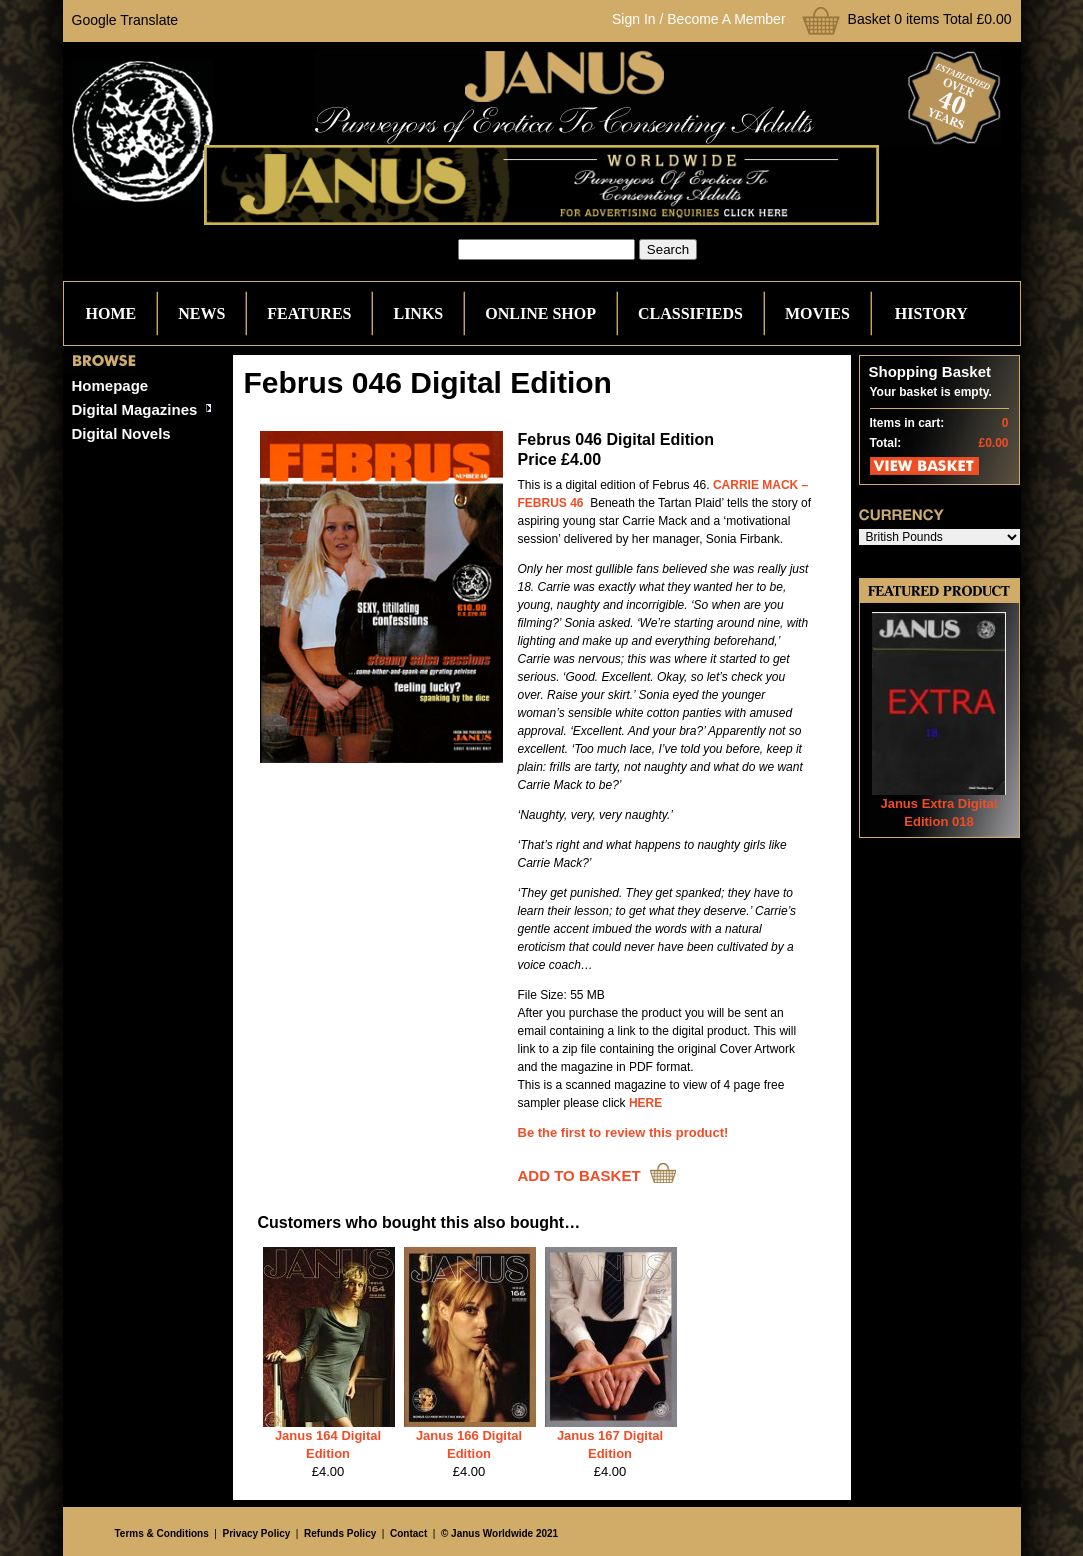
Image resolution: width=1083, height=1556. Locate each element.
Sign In (634, 19)
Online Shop (540, 313)
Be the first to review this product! (623, 1132)
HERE (645, 1103)
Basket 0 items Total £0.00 (930, 19)
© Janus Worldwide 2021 (499, 1533)
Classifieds (690, 313)
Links (418, 313)
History (931, 313)
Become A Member (726, 19)
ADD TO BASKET (579, 1175)
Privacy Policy (256, 1533)
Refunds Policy (340, 1533)
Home (111, 313)
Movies (817, 313)
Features (309, 313)
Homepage (110, 385)
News (201, 313)
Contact (408, 1533)
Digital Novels (121, 433)
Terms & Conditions (162, 1533)
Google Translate (125, 20)
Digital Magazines (135, 409)
